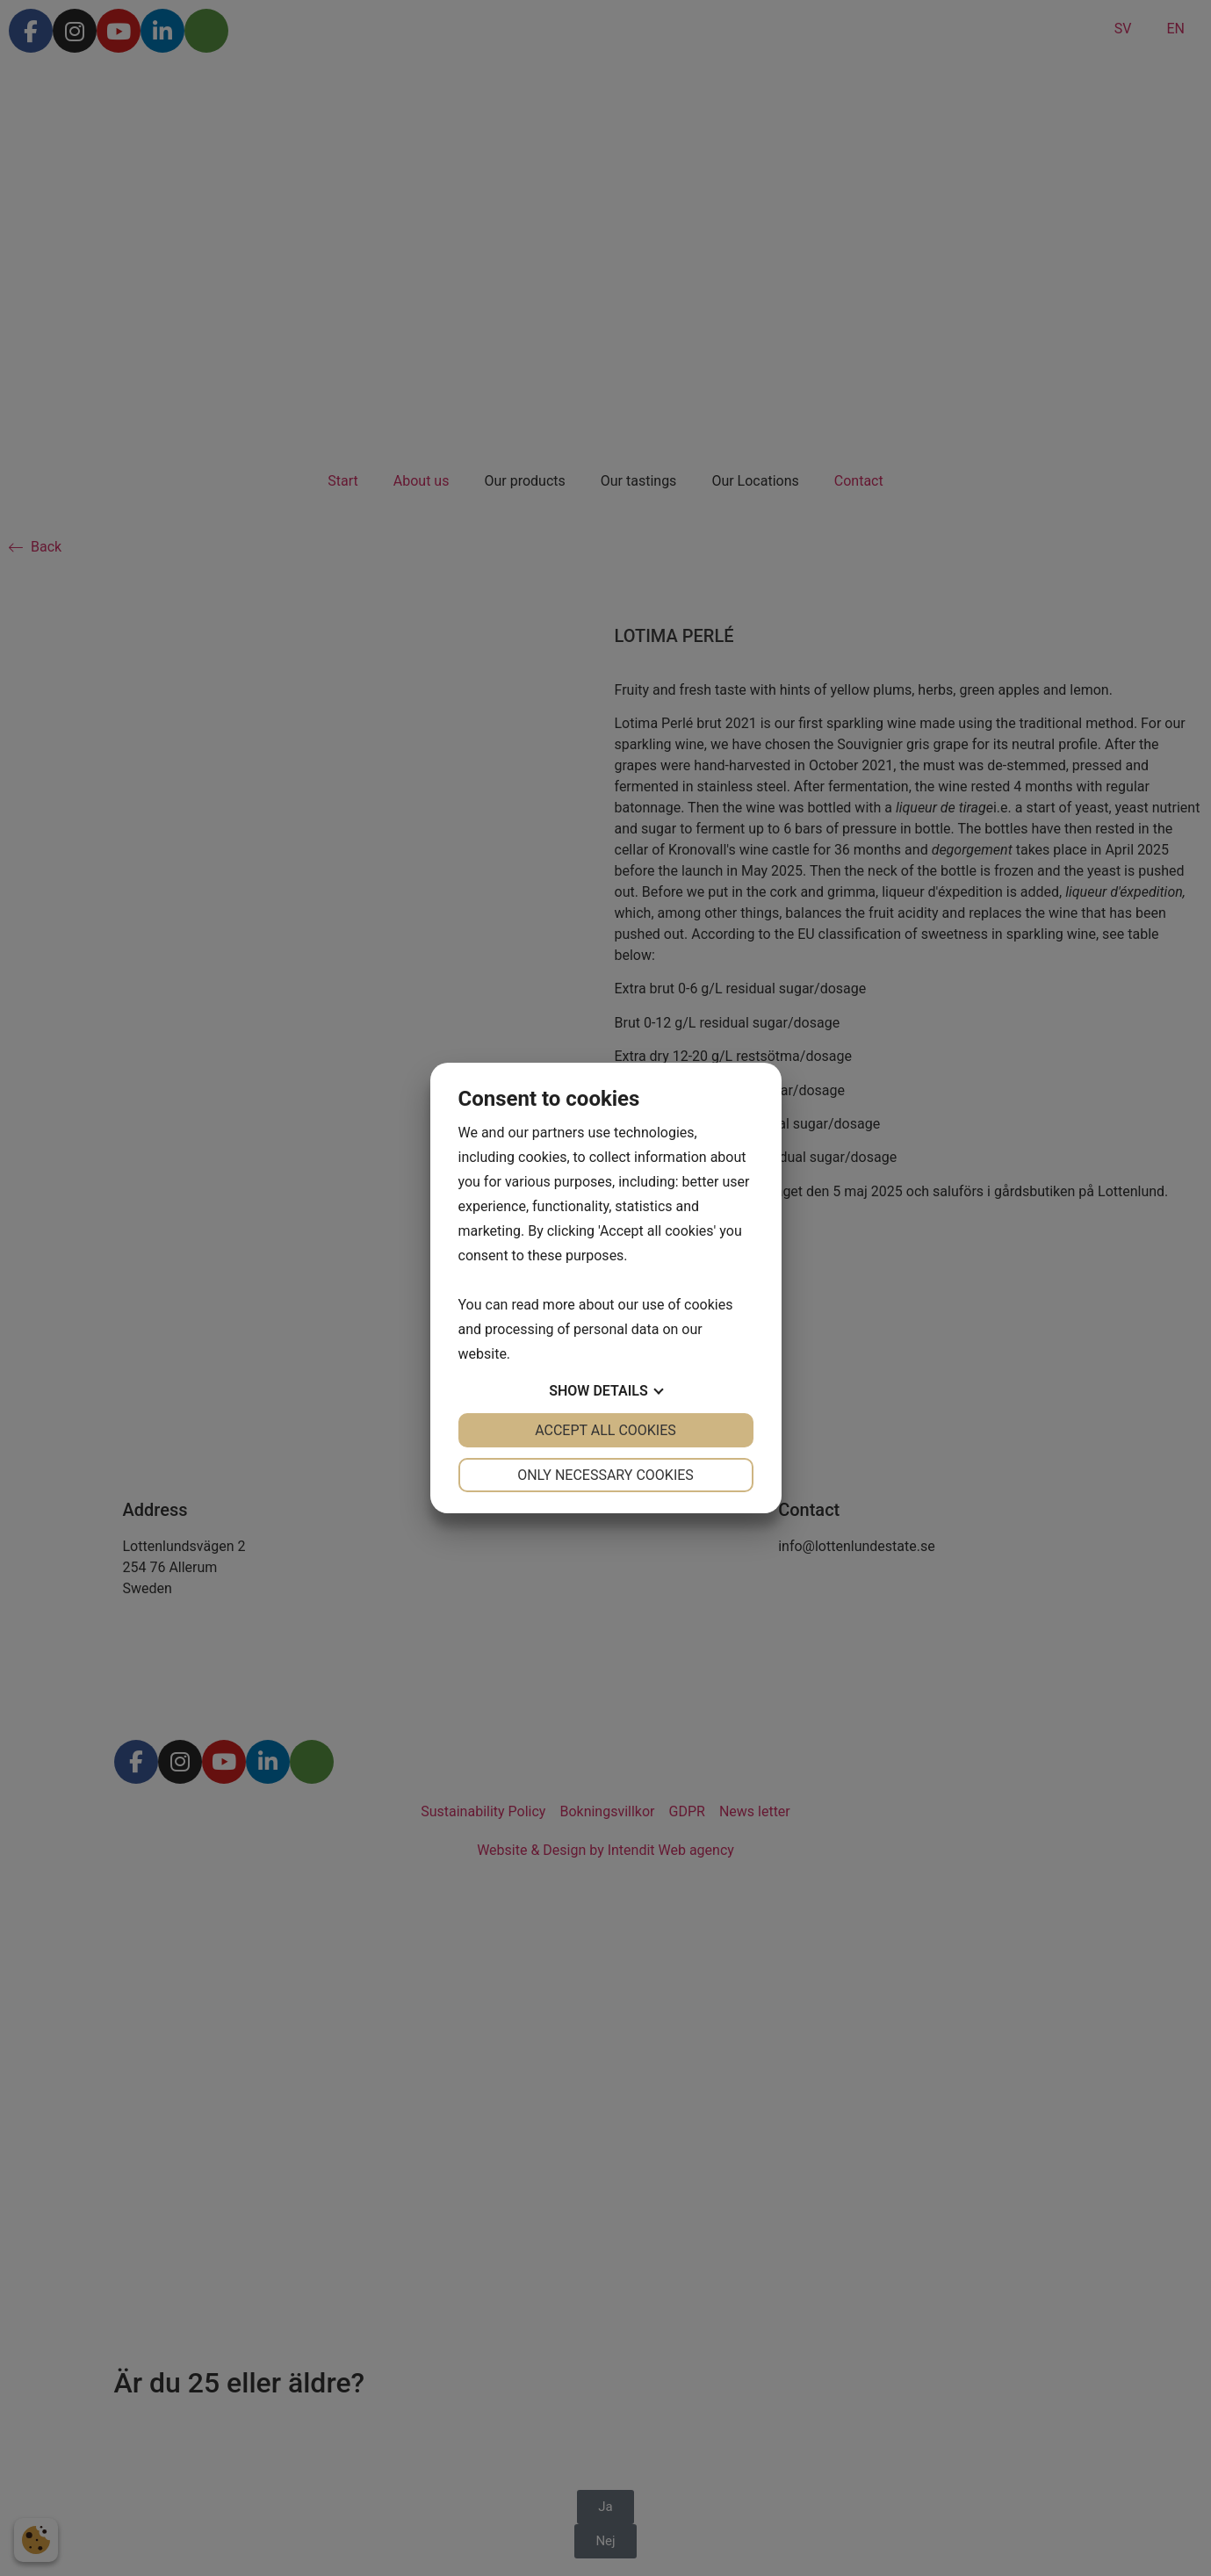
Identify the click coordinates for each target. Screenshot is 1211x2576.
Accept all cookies (605, 1430)
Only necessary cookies (605, 1475)
